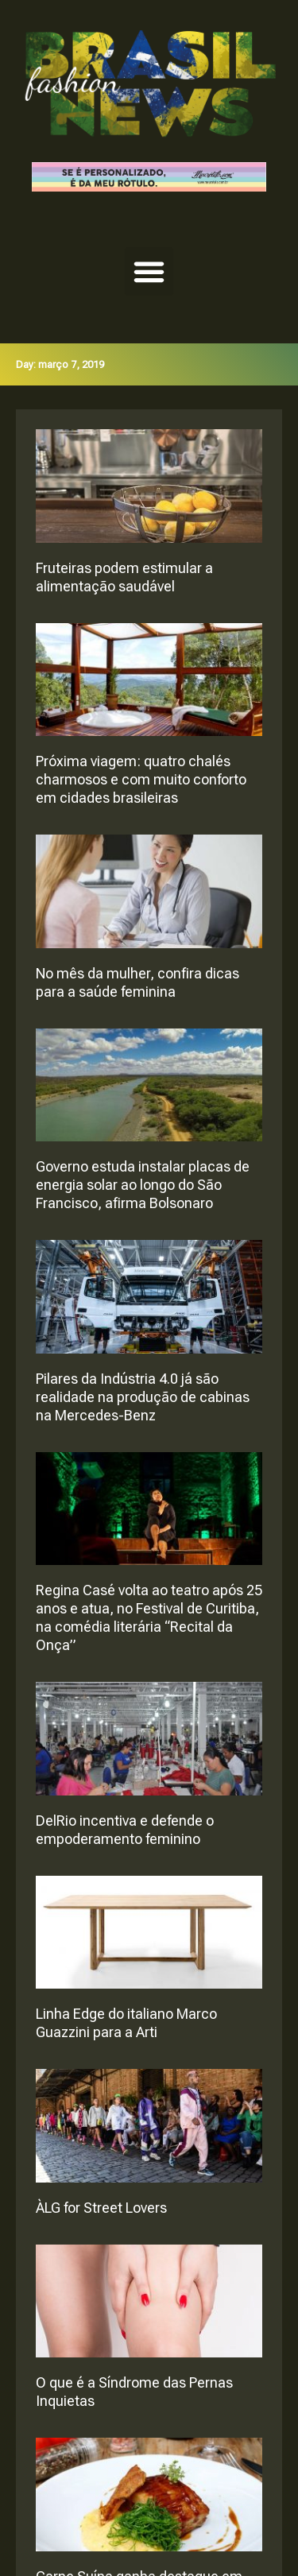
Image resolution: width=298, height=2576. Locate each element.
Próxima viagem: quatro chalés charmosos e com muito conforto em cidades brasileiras (141, 779)
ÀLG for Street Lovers (101, 2207)
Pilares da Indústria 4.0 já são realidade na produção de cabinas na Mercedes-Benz (143, 1397)
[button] (149, 271)
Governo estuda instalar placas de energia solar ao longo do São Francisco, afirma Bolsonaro (143, 1184)
